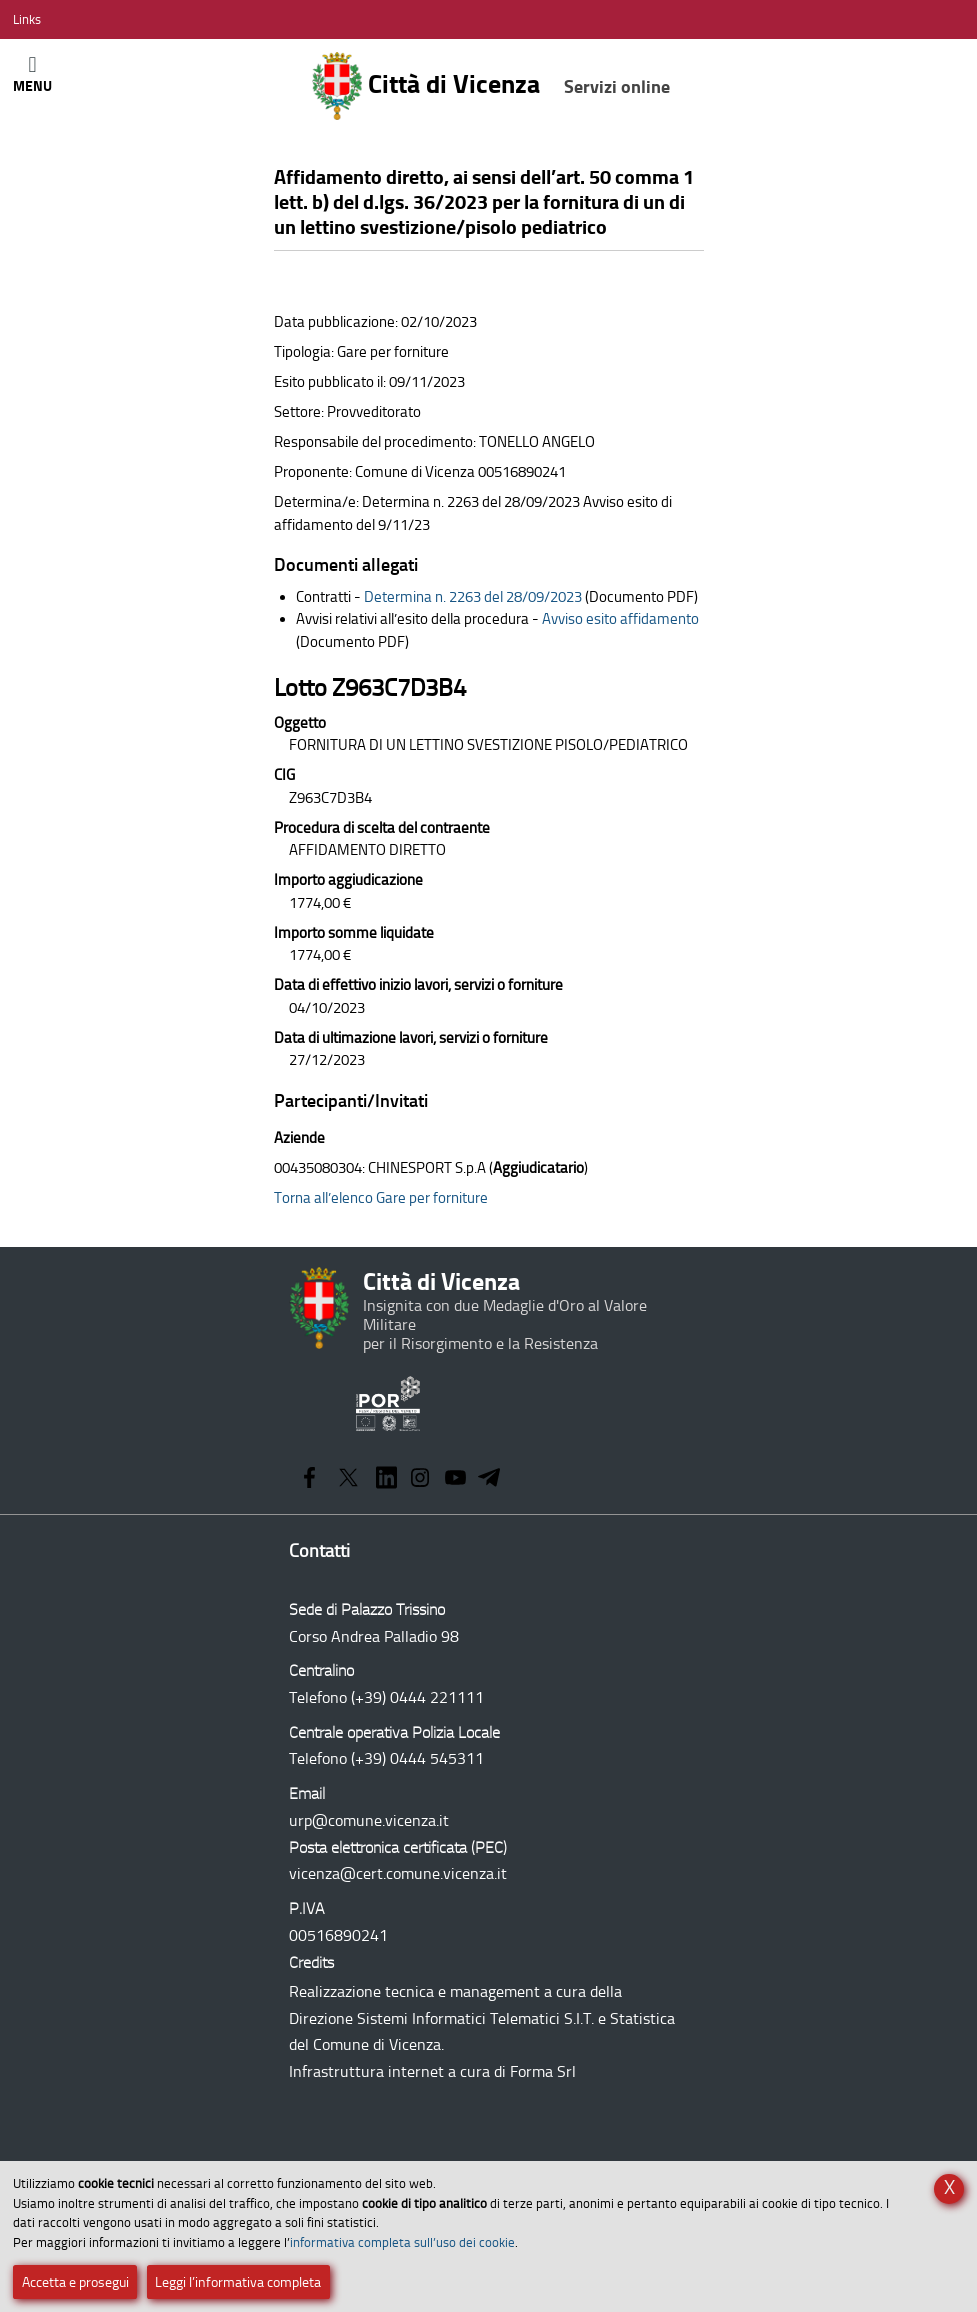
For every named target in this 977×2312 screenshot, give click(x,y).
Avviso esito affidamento (620, 619)
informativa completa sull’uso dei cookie (402, 2242)
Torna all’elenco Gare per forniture (381, 1198)
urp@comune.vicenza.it (369, 1820)
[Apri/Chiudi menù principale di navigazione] (32, 73)
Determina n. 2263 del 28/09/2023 (473, 597)
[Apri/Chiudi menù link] (27, 19)
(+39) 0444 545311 (417, 1758)
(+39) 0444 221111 (417, 1697)
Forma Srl (543, 2071)
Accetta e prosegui (75, 2282)
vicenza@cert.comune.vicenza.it (398, 1873)
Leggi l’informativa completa (238, 2282)
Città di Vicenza (491, 86)
